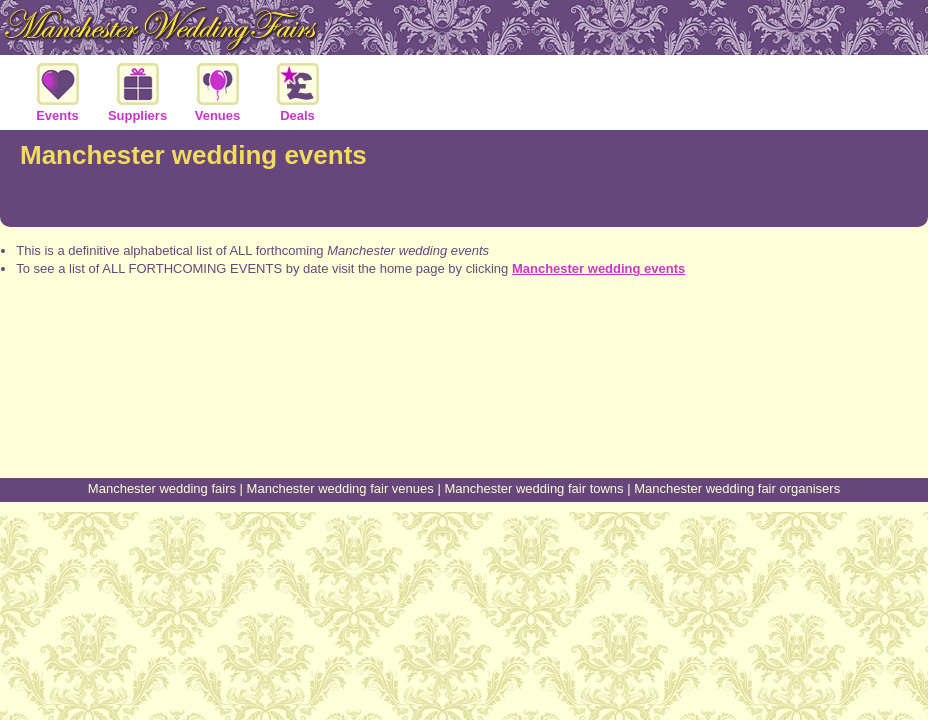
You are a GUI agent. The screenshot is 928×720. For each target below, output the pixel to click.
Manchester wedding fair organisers (737, 488)
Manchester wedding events (598, 268)
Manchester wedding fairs (162, 488)
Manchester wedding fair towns (533, 488)
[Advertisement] (464, 403)
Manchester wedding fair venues (340, 488)
